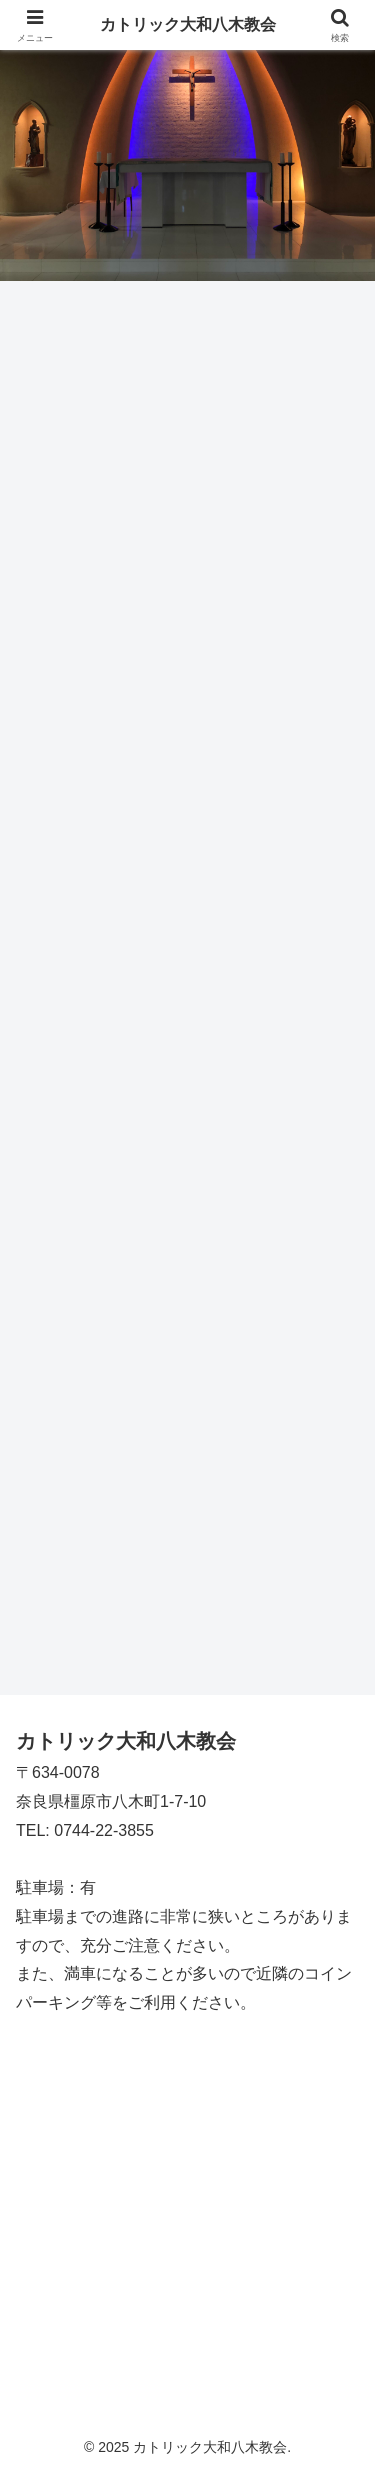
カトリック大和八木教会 (188, 24)
